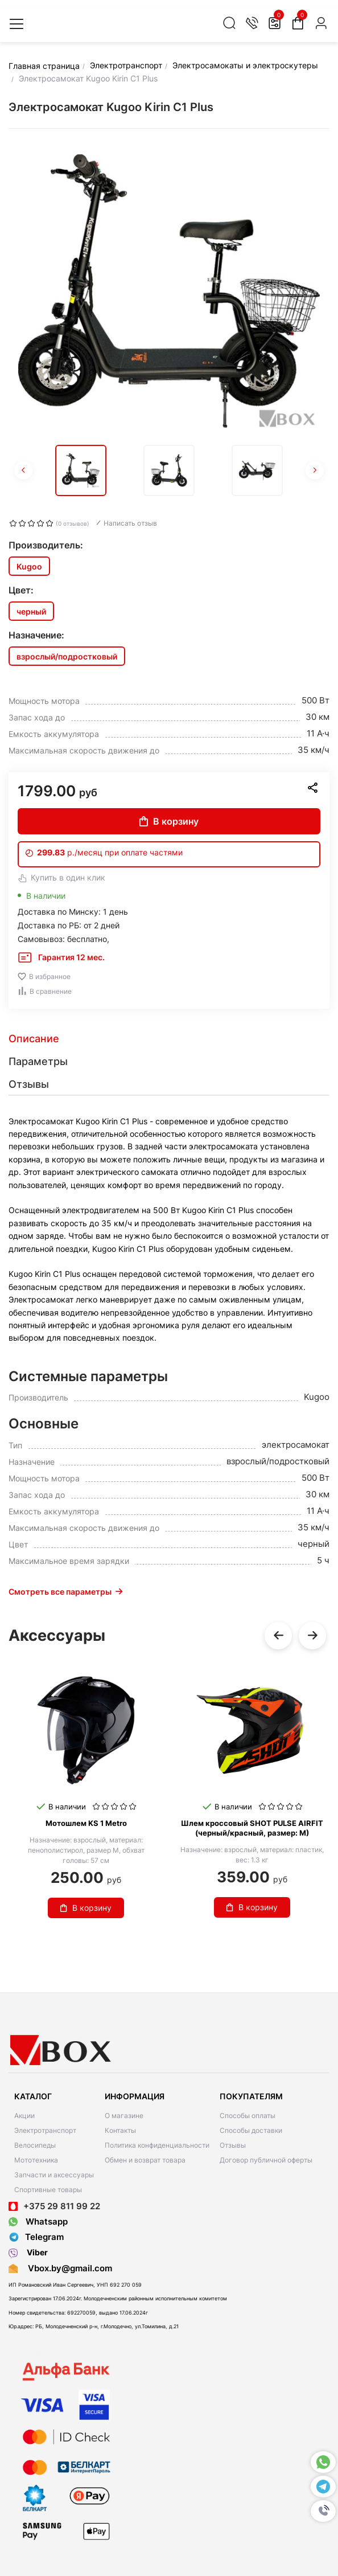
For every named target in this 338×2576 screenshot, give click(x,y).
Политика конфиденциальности (157, 2145)
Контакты (120, 2130)
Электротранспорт (45, 2130)
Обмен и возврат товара (145, 2160)
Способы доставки (251, 2130)
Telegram (36, 2237)
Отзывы (233, 2145)
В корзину (169, 821)
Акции (24, 2115)
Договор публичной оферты (266, 2160)
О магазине (124, 2115)
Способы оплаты (247, 2115)
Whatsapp (38, 2221)
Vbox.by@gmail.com (67, 2268)
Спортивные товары (48, 2189)
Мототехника (36, 2160)
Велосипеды (35, 2145)
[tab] (169, 1038)
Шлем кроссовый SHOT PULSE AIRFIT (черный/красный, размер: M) (252, 1828)
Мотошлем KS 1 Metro (86, 1823)
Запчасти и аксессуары (54, 2174)
